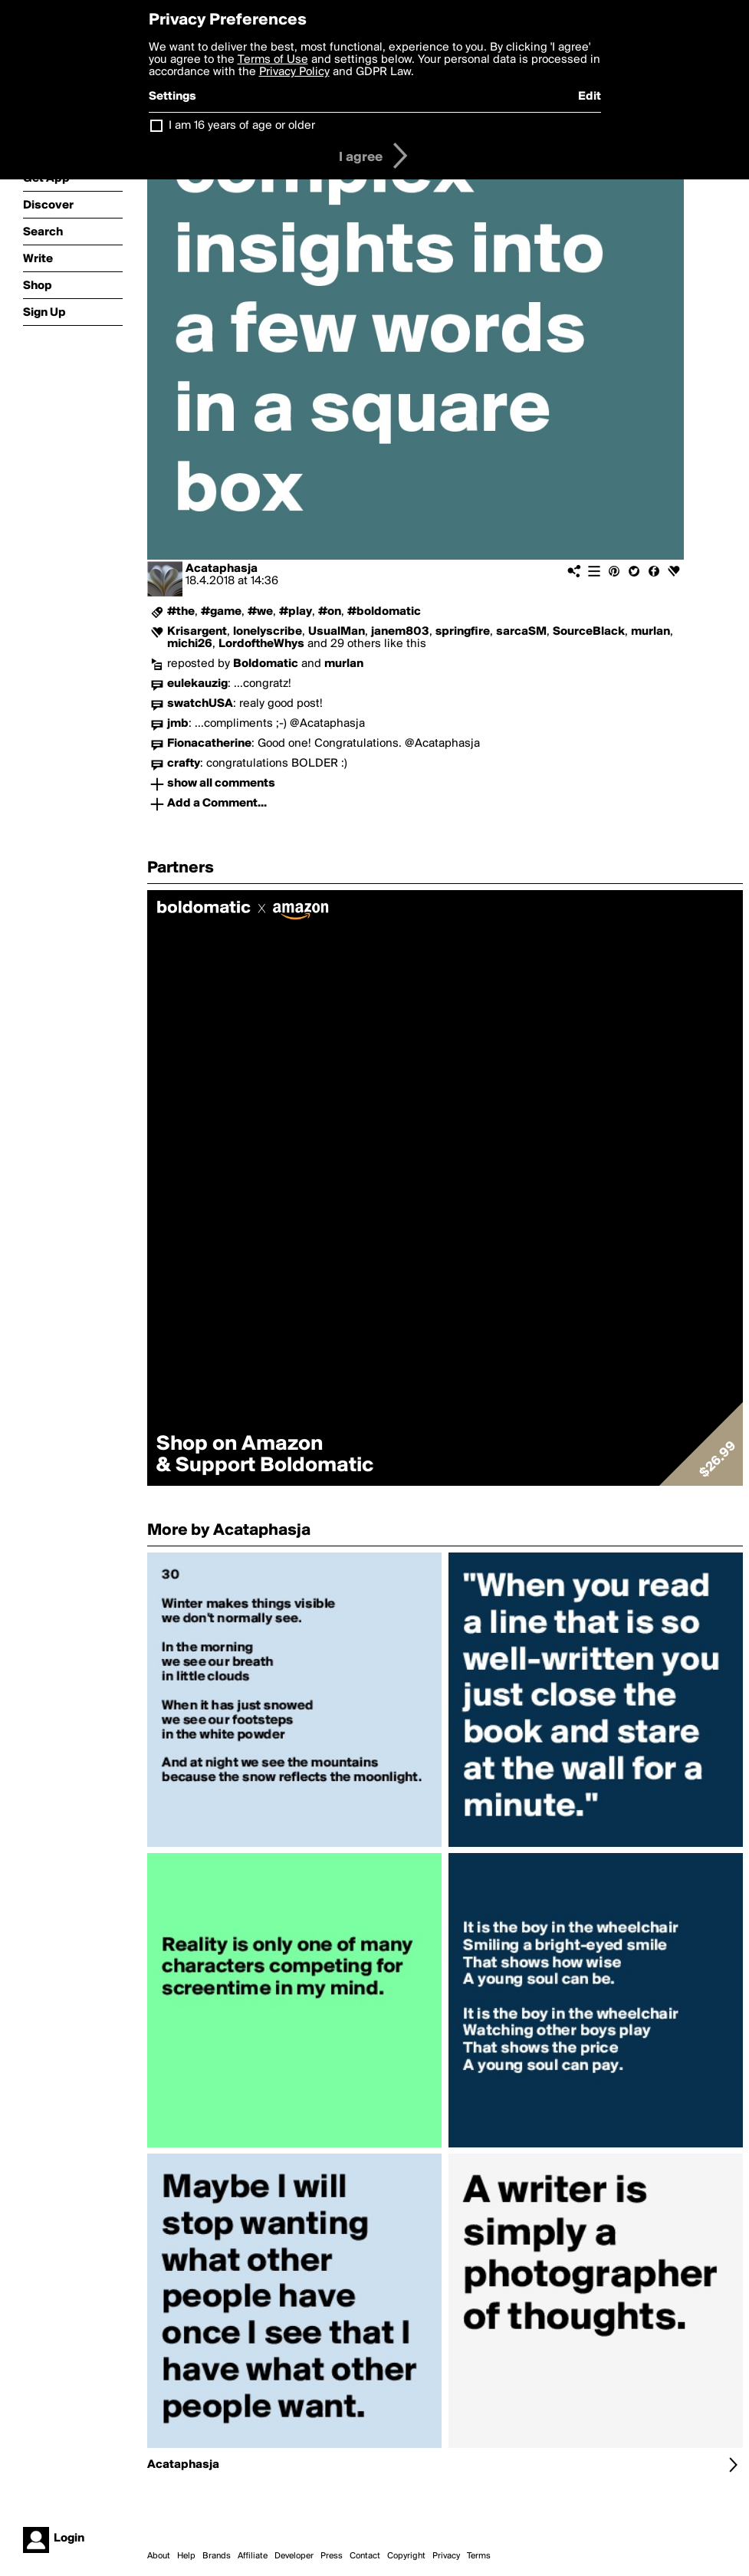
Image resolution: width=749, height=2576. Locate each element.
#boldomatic (384, 612)
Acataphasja (222, 569)
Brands (216, 2556)
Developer (294, 2556)
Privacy (446, 2556)
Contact (365, 2556)
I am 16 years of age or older (242, 126)
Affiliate (253, 2556)
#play (295, 612)
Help (186, 2556)
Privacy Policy (294, 72)
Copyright (406, 2556)
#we (260, 612)
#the (181, 612)
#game (221, 612)
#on (329, 612)
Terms (479, 2556)
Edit (589, 96)
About (158, 2556)
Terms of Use (273, 60)
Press (331, 2556)
